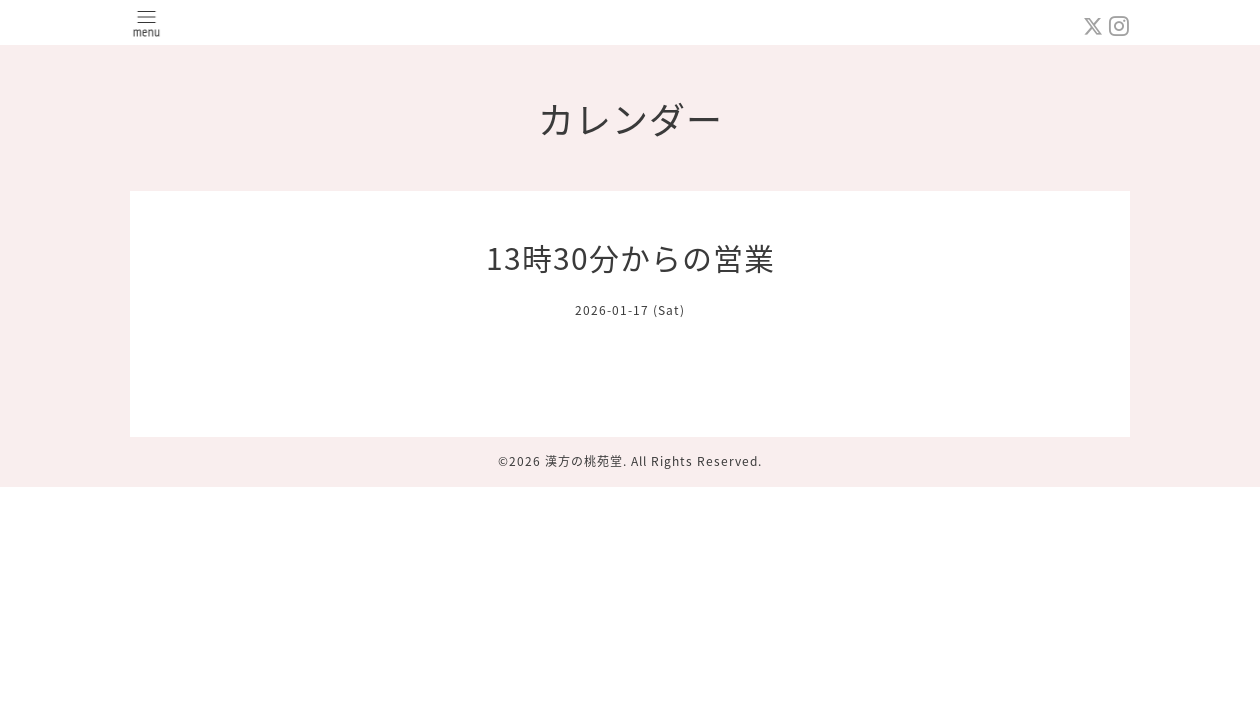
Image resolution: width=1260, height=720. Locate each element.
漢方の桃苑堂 (584, 461)
